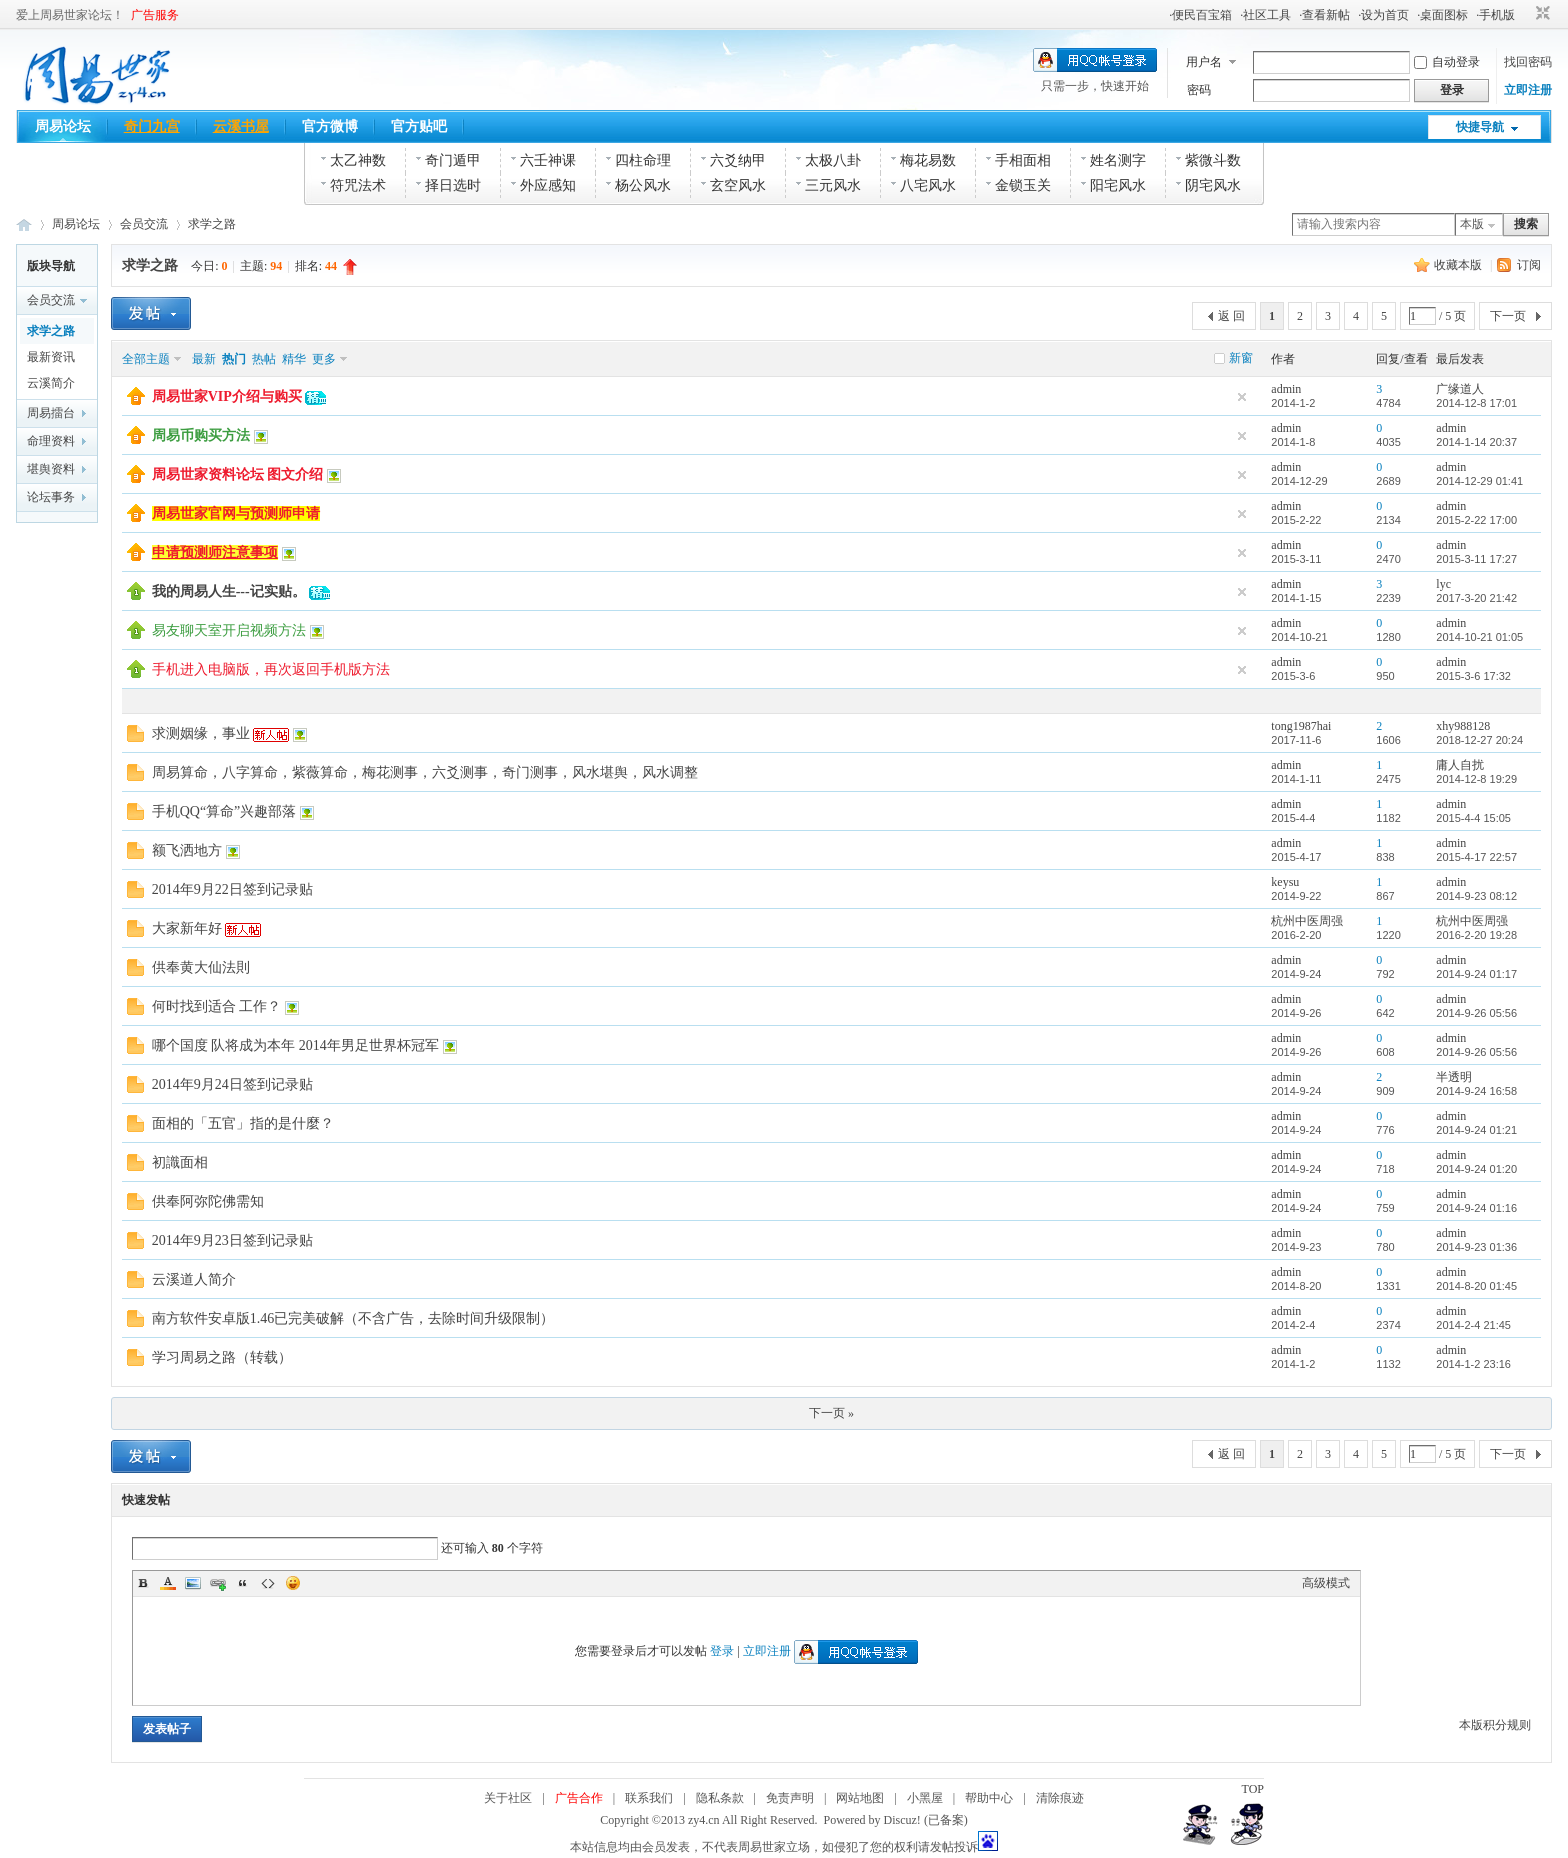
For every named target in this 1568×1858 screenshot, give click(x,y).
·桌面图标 (1442, 15)
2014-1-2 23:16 (1473, 1364)
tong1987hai (1301, 726)
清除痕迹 (1060, 1798)
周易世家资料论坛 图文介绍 (238, 474)
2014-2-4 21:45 (1473, 1325)
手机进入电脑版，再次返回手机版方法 (271, 669)
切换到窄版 (1540, 14)
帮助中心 (989, 1798)
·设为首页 (1383, 15)
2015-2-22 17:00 (1476, 520)
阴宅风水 (1213, 185)
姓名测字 (1118, 160)
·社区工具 (1265, 15)
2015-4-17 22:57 (1476, 857)
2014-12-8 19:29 (1476, 779)
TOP (1253, 1789)
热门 (234, 359)
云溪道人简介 (194, 1279)
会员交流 (144, 224)
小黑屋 (925, 1798)
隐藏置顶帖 (1242, 397)
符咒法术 (358, 185)
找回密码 (1528, 62)
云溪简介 (51, 383)
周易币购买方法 (201, 435)
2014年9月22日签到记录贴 (232, 889)
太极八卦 (833, 160)
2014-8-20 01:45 (1476, 1286)
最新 (204, 359)
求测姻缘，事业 (201, 733)
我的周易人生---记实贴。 (229, 591)
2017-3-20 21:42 (1476, 598)
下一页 (1508, 316)
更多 (324, 359)
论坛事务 (51, 497)
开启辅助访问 (1524, 14)
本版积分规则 (1495, 1725)
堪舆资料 (51, 469)
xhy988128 (1463, 726)
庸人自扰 (1460, 765)
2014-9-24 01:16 (1476, 1208)
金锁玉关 (1023, 185)
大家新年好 (187, 928)
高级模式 (1326, 1583)
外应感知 (548, 185)
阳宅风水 (1118, 185)
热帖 (264, 359)
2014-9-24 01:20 (1476, 1169)
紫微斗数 (1213, 160)
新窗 (1241, 358)
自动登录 (1447, 62)
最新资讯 (51, 357)
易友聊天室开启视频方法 (229, 630)
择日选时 (453, 185)
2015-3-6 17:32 (1473, 676)
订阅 (1529, 265)
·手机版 (1495, 15)
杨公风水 (643, 185)
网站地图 (860, 1798)
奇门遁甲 (453, 160)
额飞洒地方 (187, 850)
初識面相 (180, 1162)
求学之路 (212, 224)
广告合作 (579, 1798)
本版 (1472, 224)
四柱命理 (643, 160)
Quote (243, 1583)
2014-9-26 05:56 (1476, 1013)
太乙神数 (358, 160)
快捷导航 (1480, 127)
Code (268, 1583)
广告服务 (155, 15)
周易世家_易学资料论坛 (24, 224)
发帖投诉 (954, 1847)
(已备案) (946, 1820)
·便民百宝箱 (1200, 15)
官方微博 (330, 126)
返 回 (1231, 316)
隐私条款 (720, 1798)
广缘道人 (1460, 389)
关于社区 (508, 1798)
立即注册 (1528, 90)
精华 (294, 359)
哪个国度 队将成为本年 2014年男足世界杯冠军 (295, 1045)
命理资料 (51, 441)
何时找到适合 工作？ (217, 1006)
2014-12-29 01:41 (1479, 481)
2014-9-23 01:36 (1476, 1247)
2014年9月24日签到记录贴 (232, 1084)
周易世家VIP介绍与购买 (227, 396)
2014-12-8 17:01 (1476, 403)
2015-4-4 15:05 (1473, 818)
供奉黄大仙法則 (201, 967)
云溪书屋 (241, 126)
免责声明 (790, 1798)
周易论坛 (63, 126)
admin (1286, 389)
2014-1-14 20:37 (1476, 442)
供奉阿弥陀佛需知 (208, 1201)
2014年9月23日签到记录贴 (232, 1240)
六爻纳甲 (738, 160)
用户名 (1204, 62)
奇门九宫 (152, 126)
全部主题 (146, 359)
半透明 (1454, 1077)
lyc (1443, 584)
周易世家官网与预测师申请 (236, 513)
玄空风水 (738, 185)
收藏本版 (1459, 265)
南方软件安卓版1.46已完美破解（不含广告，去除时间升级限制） (353, 1318)
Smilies (293, 1583)
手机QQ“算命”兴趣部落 (224, 811)
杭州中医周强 (1307, 921)
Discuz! (902, 1820)
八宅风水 (928, 185)
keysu (1285, 882)
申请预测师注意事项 (215, 552)
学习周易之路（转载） (222, 1357)
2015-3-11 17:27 (1476, 559)
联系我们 (649, 1798)
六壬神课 (548, 160)
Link (218, 1583)
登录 (722, 1651)
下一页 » (831, 1413)
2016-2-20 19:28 (1476, 935)
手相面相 (1023, 160)
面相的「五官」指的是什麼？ (243, 1123)
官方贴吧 (419, 126)
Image (193, 1583)
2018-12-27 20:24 (1479, 740)
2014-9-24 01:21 (1476, 1130)
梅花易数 (928, 160)
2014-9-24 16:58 (1476, 1091)
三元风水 (833, 185)
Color (168, 1583)
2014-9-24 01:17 (1476, 974)
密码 (1199, 90)
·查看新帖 (1324, 15)
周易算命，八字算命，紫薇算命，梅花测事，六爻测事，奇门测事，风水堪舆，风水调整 (425, 772)
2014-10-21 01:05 (1479, 637)
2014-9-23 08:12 (1476, 896)
